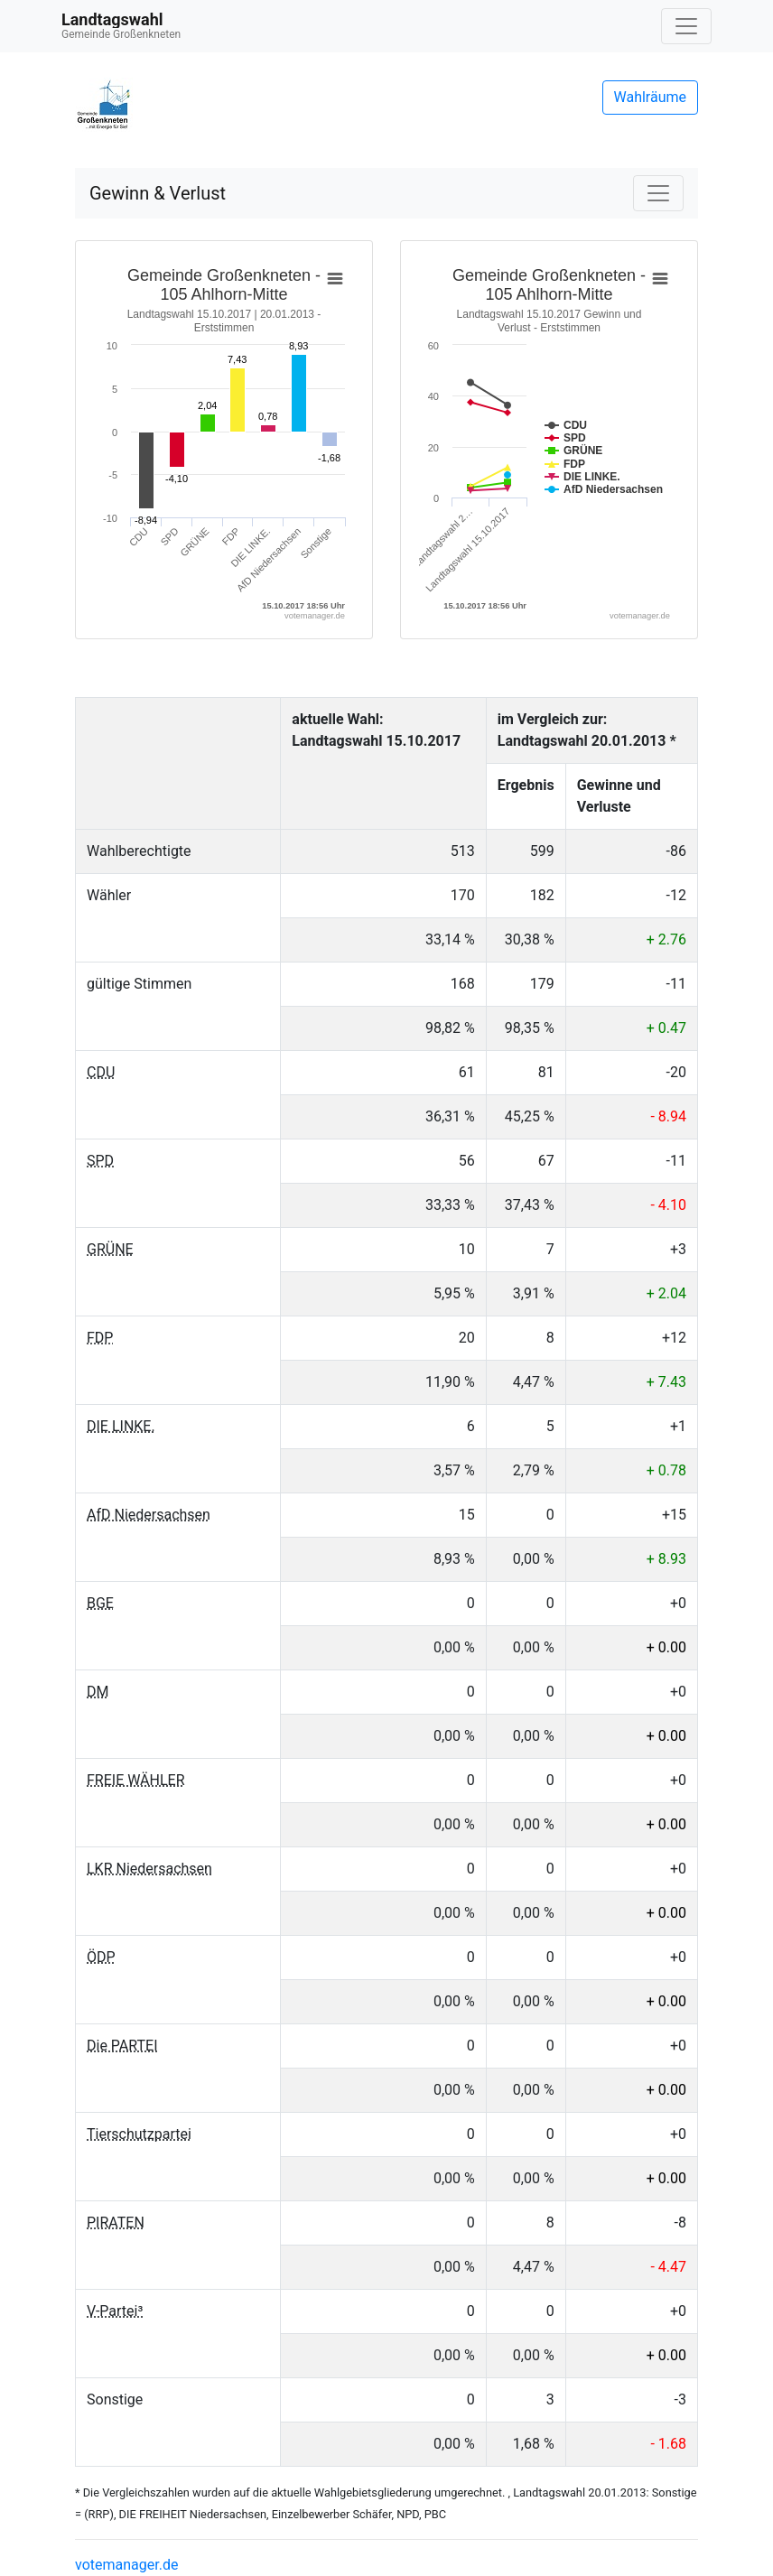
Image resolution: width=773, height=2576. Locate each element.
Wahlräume (650, 97)
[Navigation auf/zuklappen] (686, 26)
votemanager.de (126, 2564)
